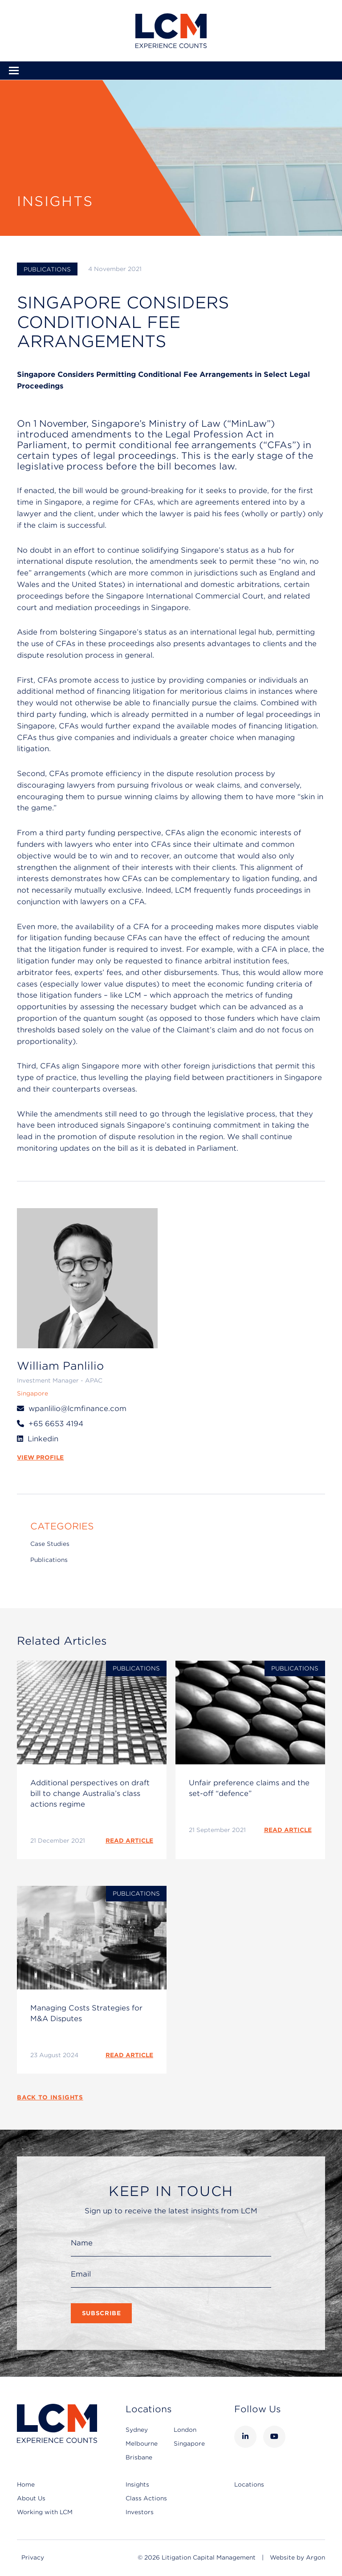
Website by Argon (297, 2557)
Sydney (137, 2429)
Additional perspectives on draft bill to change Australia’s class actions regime (90, 1793)
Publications (47, 269)
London (185, 2429)
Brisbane (139, 2457)
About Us (31, 2498)
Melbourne (142, 2443)
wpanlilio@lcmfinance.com (77, 1408)
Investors (140, 2512)
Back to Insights (50, 2097)
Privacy (32, 2557)
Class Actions (146, 2498)
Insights (137, 2484)
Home (26, 2484)
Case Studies (49, 1544)
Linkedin (43, 1439)
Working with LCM (45, 2512)
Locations (249, 2484)
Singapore (189, 2443)
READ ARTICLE (129, 1840)
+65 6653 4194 (55, 1423)
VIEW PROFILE (40, 1457)
